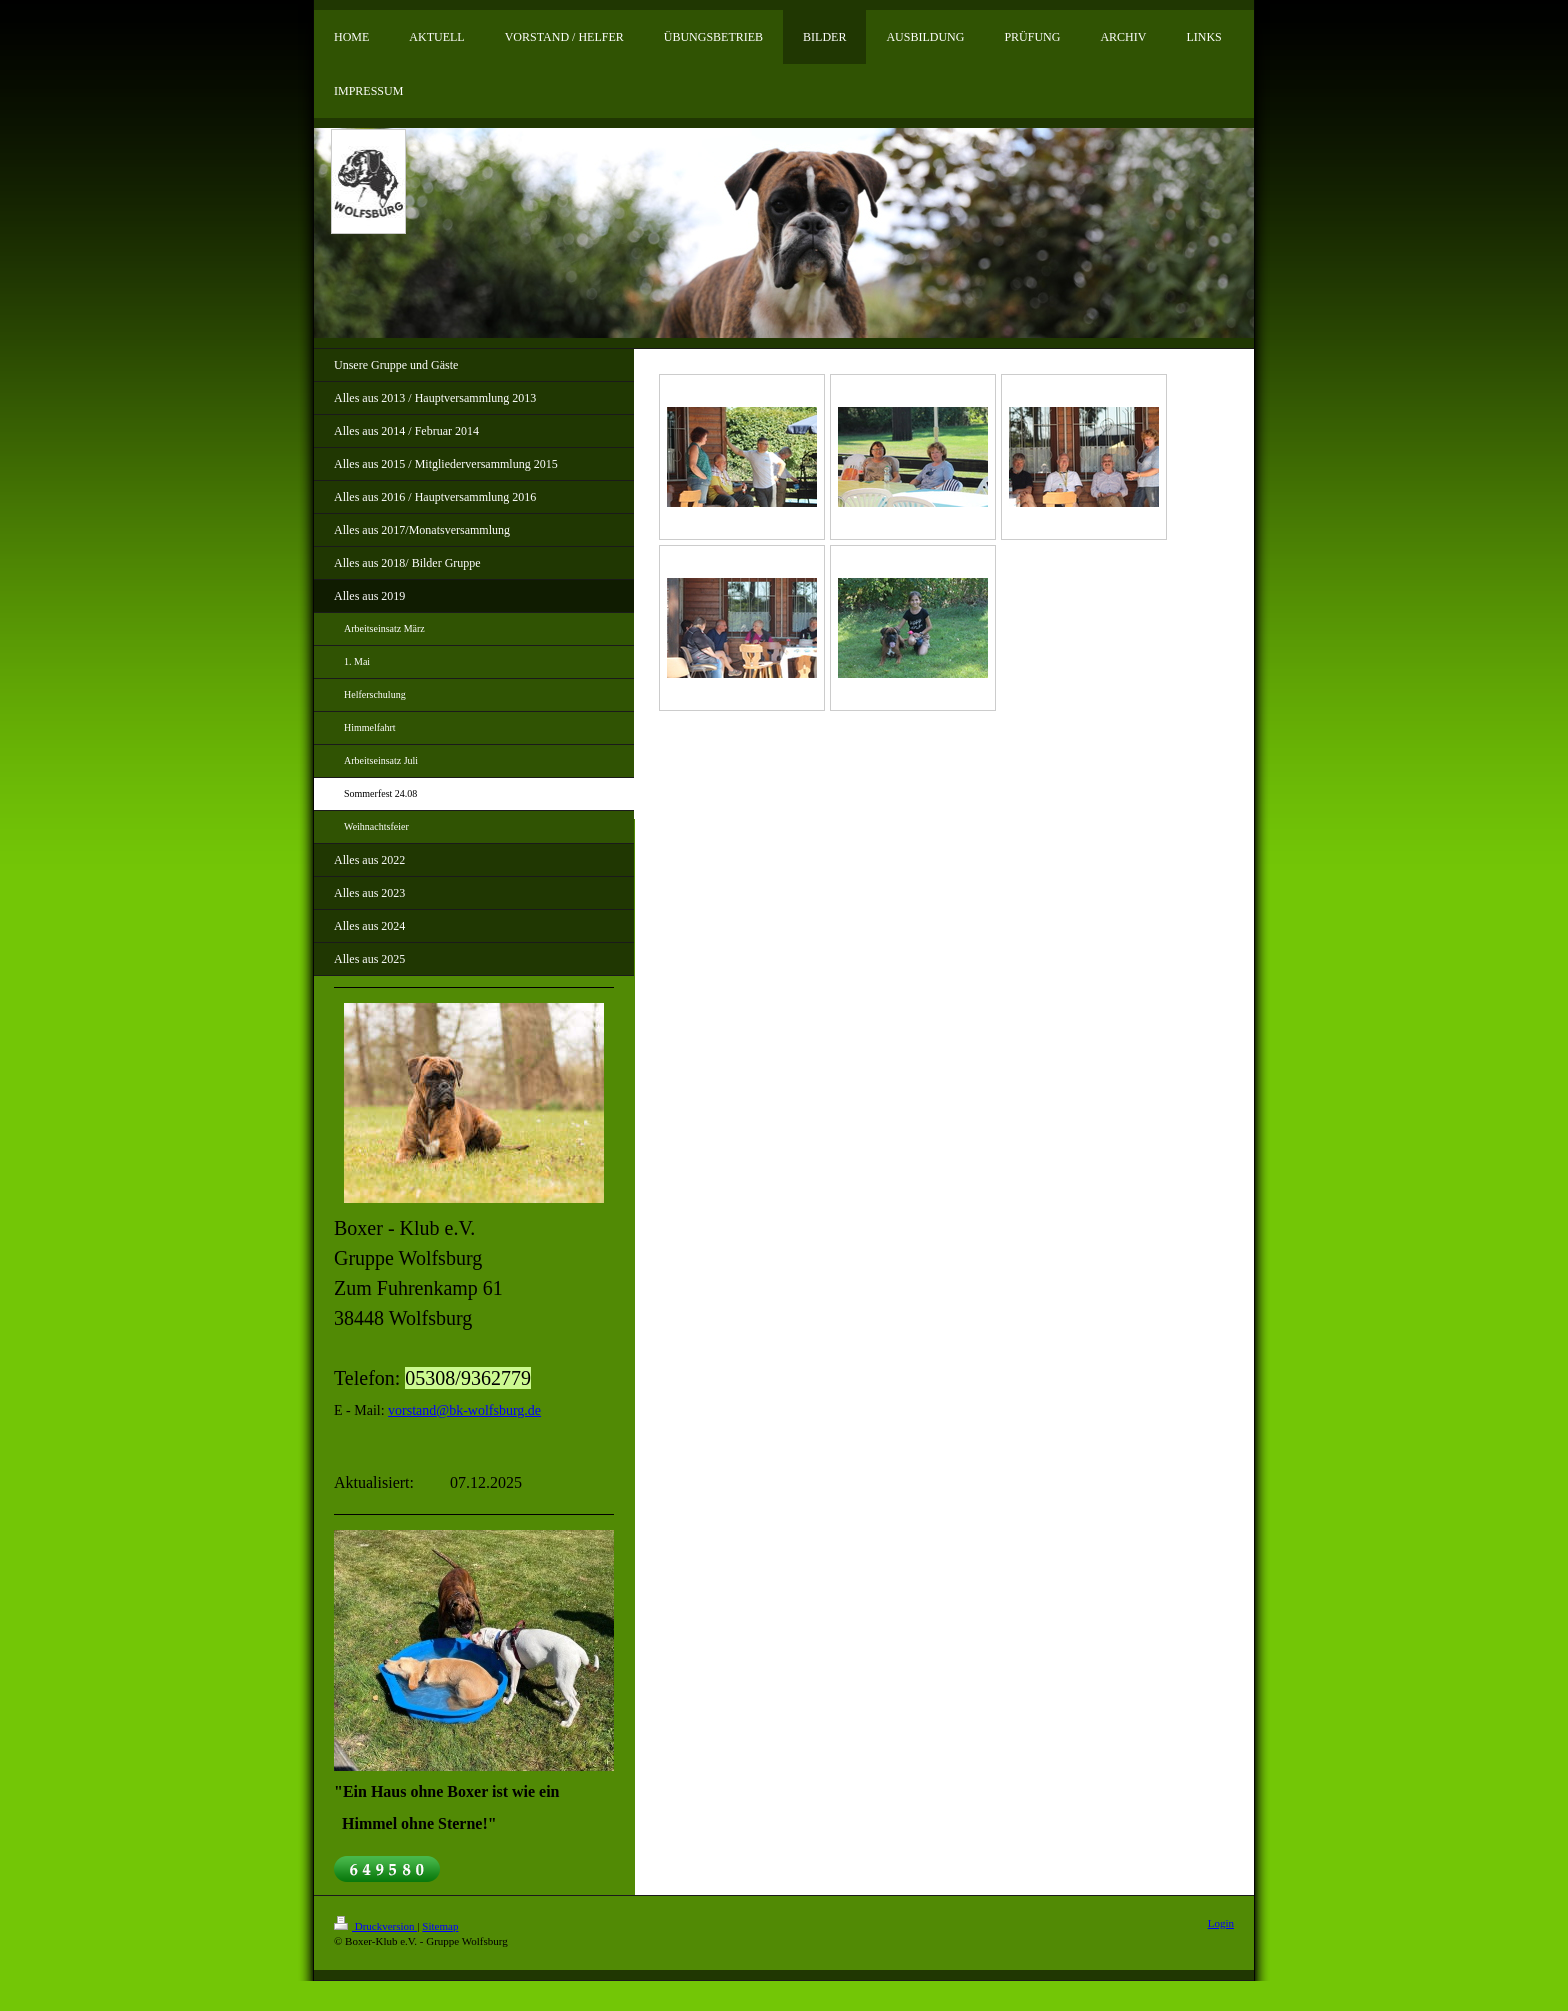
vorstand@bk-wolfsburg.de (464, 1410)
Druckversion (375, 1926)
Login (1221, 1923)
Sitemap (440, 1926)
